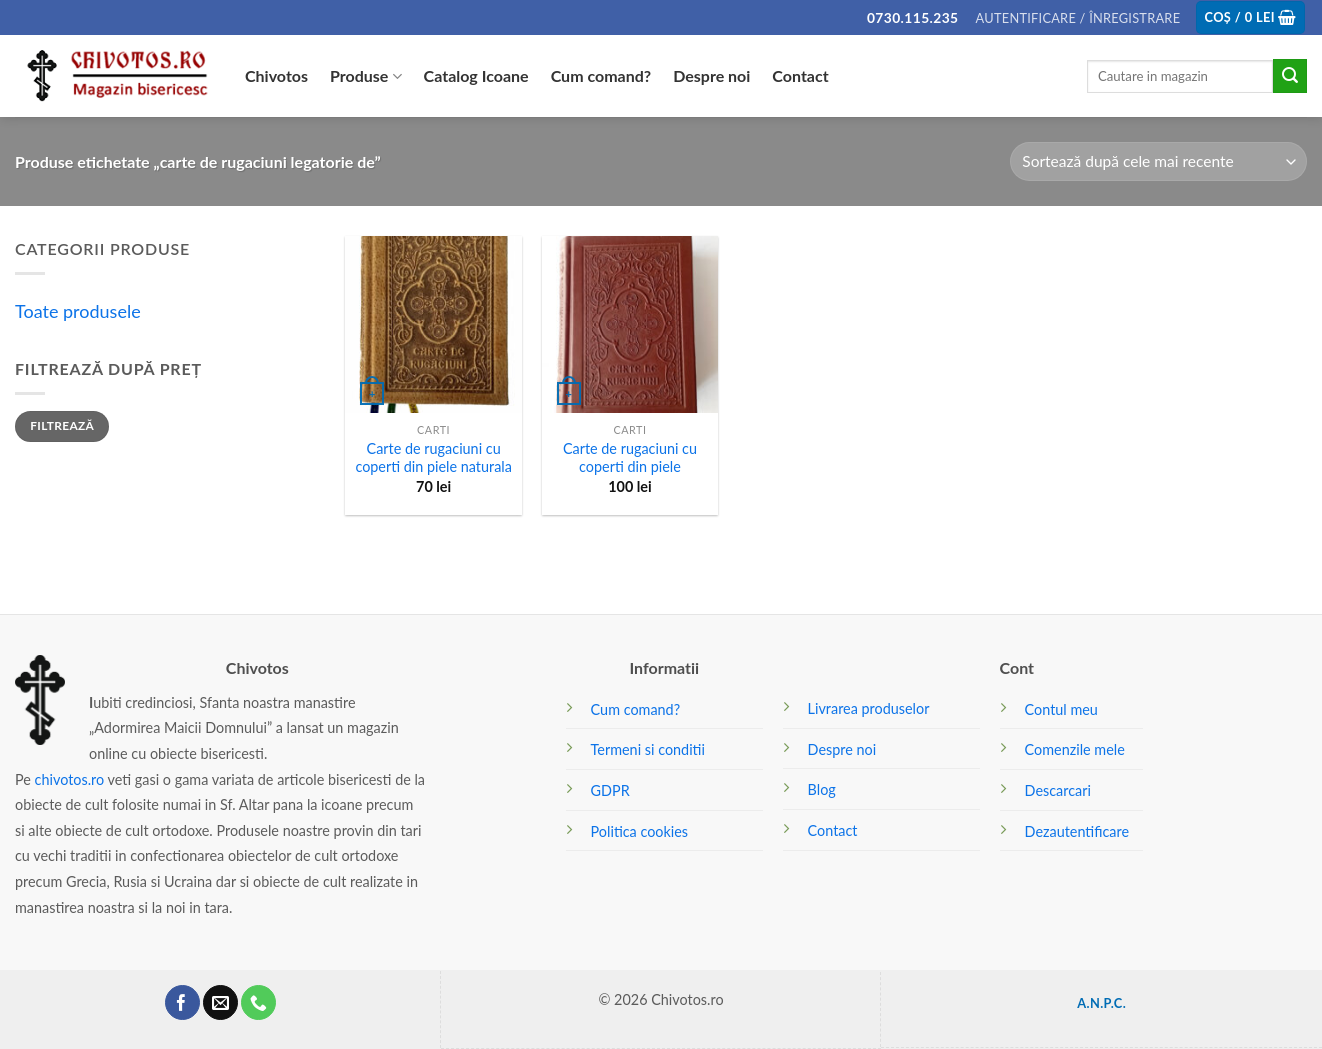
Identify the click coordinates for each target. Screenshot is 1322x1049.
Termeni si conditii (648, 749)
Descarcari (1058, 790)
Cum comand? (601, 75)
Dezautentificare (1077, 831)
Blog (822, 789)
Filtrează (62, 425)
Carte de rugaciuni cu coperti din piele (630, 458)
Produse (366, 76)
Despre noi (711, 75)
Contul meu (1061, 709)
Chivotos (276, 75)
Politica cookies (640, 831)
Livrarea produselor (869, 708)
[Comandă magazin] (1158, 161)
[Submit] (1290, 76)
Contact (800, 75)
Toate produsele (78, 311)
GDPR (610, 790)
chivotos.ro (70, 779)
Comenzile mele (1075, 749)
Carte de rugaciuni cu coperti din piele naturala (433, 458)
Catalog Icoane (476, 75)
